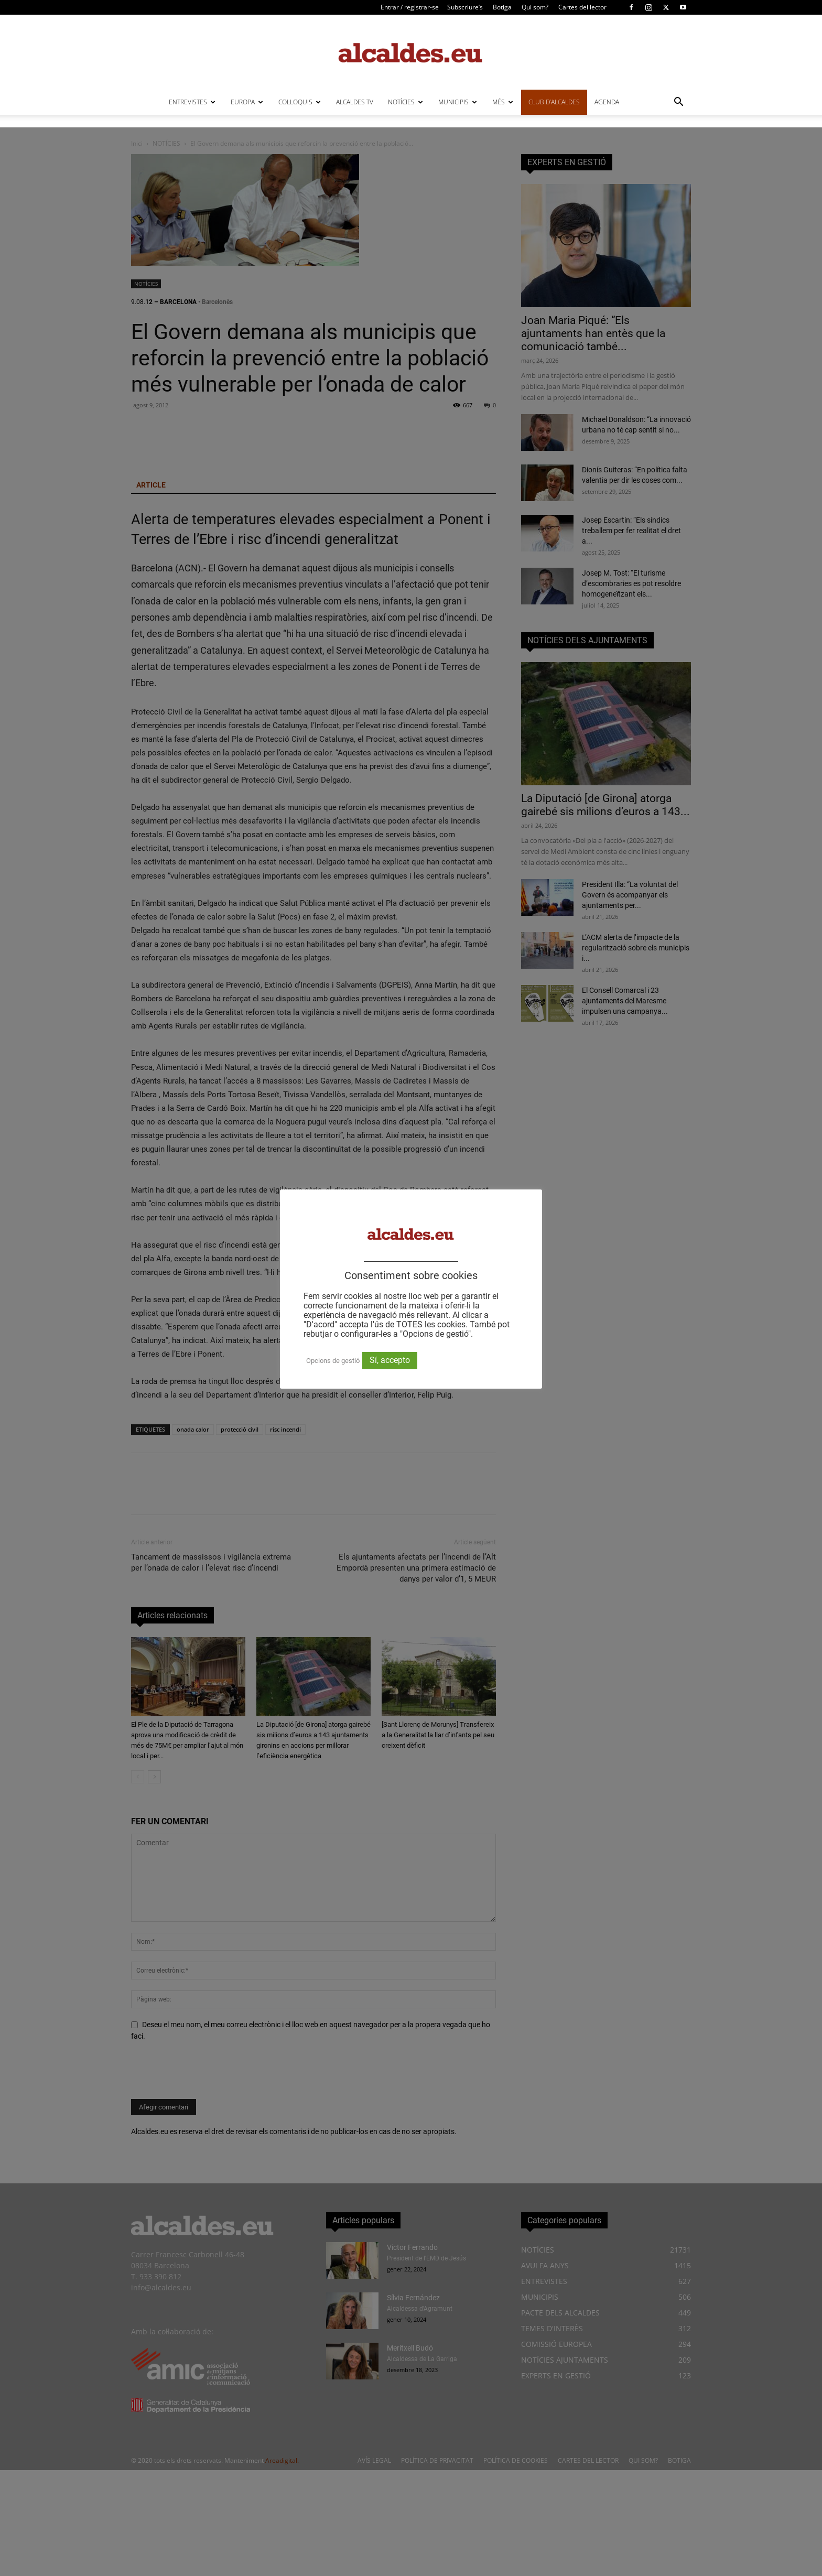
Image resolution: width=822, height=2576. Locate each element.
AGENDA (606, 102)
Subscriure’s (465, 7)
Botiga (502, 7)
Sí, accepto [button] (390, 1360)
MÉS (502, 102)
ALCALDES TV (354, 102)
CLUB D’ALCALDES (554, 102)
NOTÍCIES (405, 102)
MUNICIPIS (457, 102)
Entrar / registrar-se (410, 7)
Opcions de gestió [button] (333, 1361)
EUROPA (247, 102)
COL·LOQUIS (299, 102)
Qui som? (535, 7)
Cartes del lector (582, 7)
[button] (678, 103)
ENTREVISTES (192, 102)
